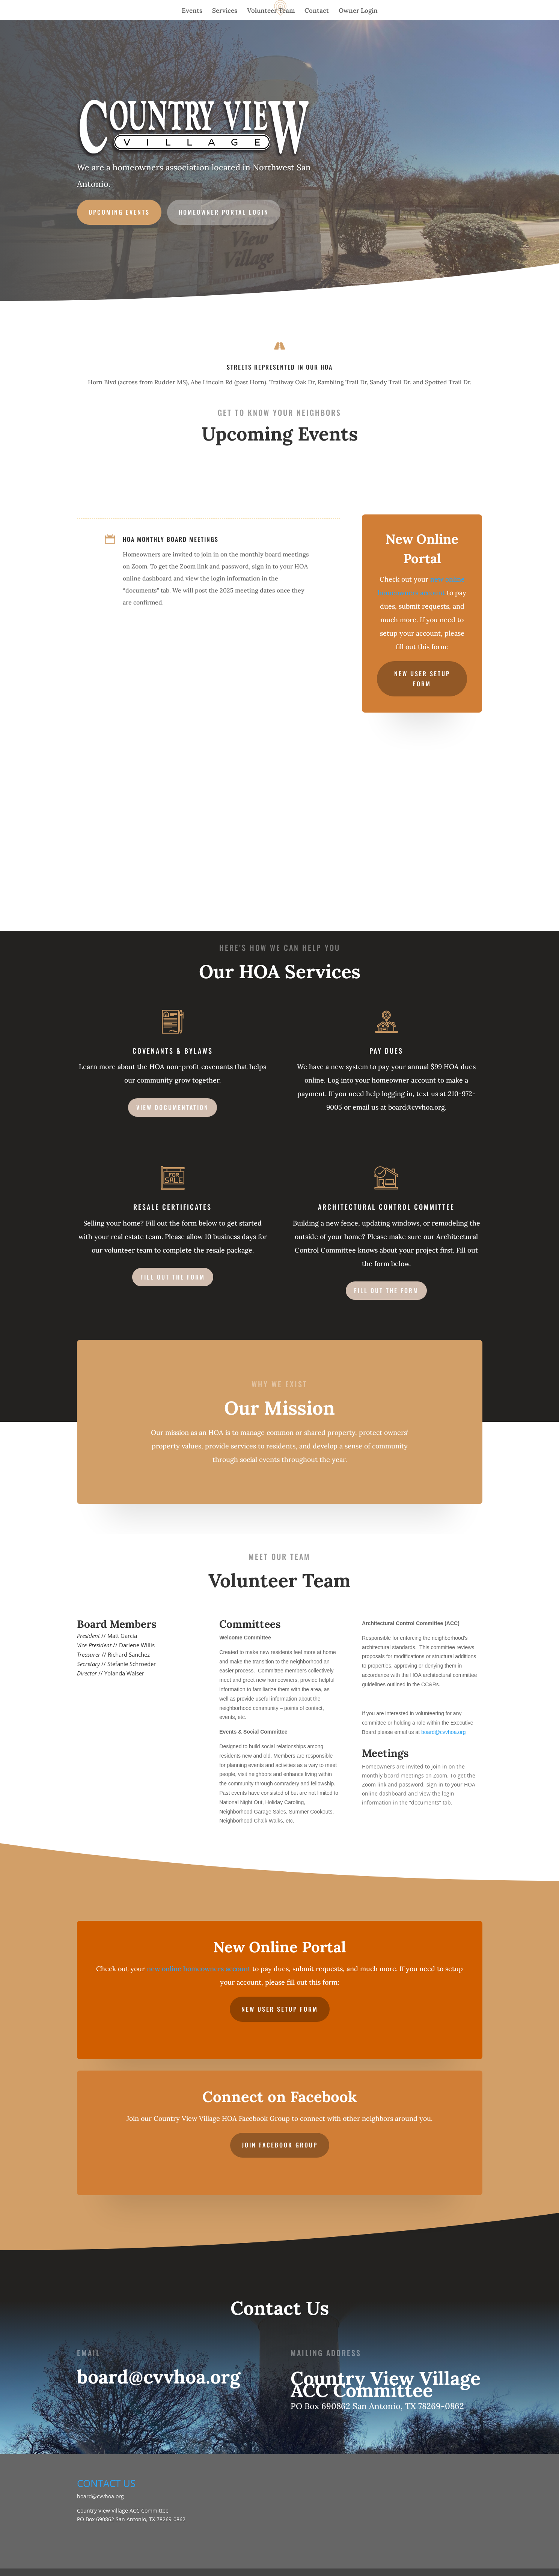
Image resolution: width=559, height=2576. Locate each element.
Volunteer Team (271, 11)
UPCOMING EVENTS (123, 210)
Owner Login (358, 11)
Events (192, 11)
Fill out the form (172, 1276)
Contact (316, 11)
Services (224, 11)
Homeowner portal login (225, 210)
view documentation (172, 1107)
